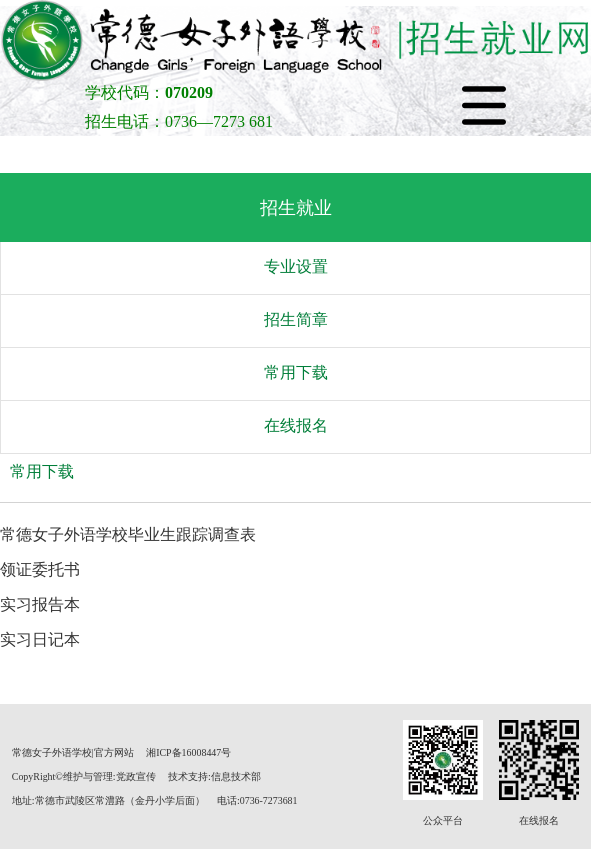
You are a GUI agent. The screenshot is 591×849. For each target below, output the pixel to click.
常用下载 (296, 372)
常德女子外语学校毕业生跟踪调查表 (128, 534)
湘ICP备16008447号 (188, 752)
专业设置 (296, 266)
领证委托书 (40, 569)
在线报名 (296, 425)
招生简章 (296, 319)
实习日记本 (40, 639)
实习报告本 (40, 604)
